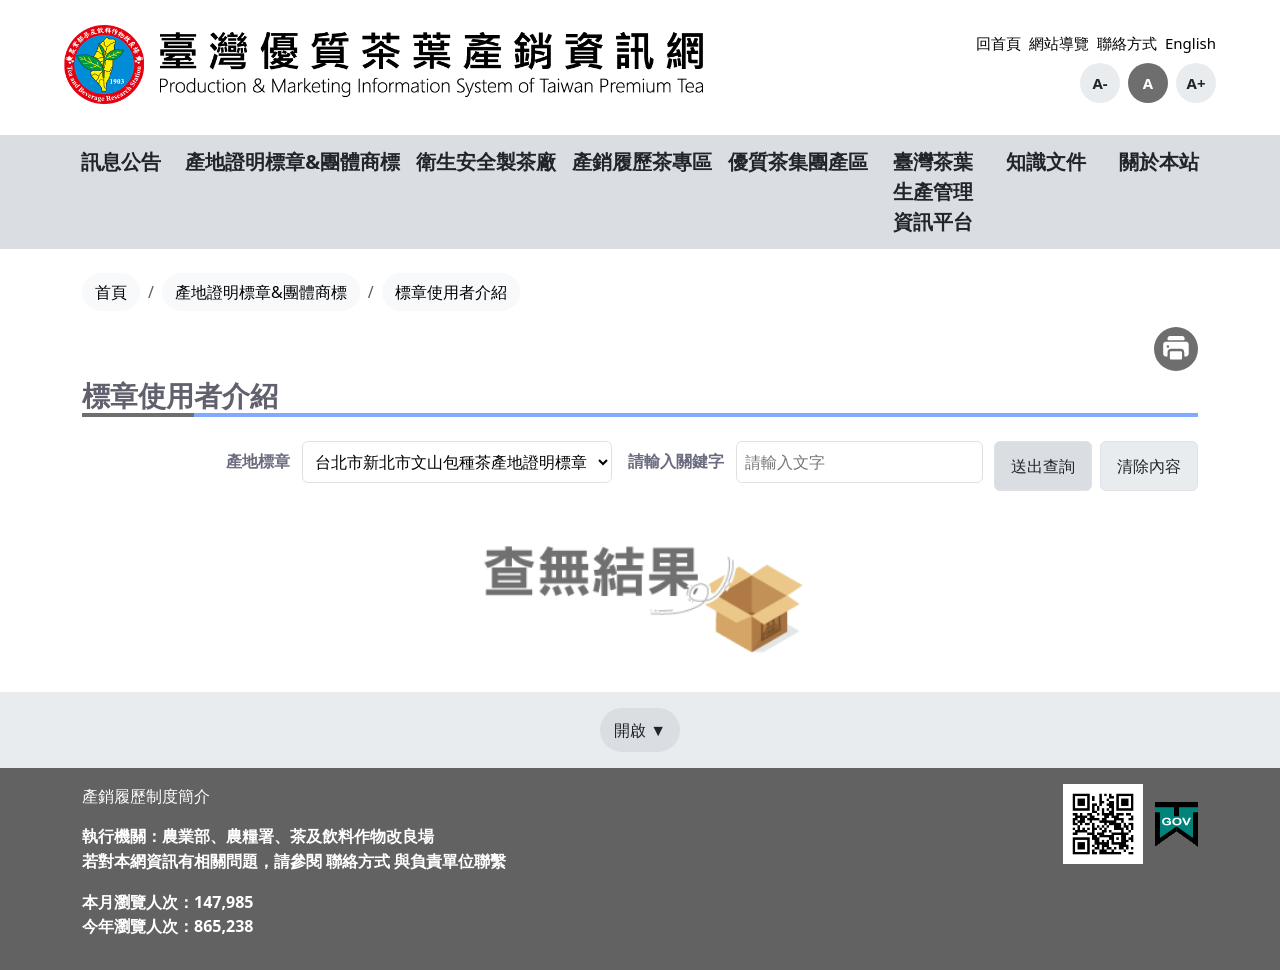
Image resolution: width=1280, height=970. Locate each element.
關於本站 (1159, 161)
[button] (1043, 466)
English (1190, 43)
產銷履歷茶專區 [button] (642, 161)
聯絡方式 (1127, 43)
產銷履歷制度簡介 (146, 796)
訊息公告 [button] (121, 161)
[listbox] (457, 462)
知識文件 (1046, 161)
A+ (1196, 83)
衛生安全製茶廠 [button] (486, 161)
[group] (419, 462)
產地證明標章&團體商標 (261, 292)
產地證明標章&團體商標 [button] (292, 161)
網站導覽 (1059, 43)
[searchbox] (859, 462)
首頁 (111, 292)
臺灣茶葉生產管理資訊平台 (933, 191)
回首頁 (998, 43)
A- (1099, 83)
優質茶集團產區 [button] (798, 161)
